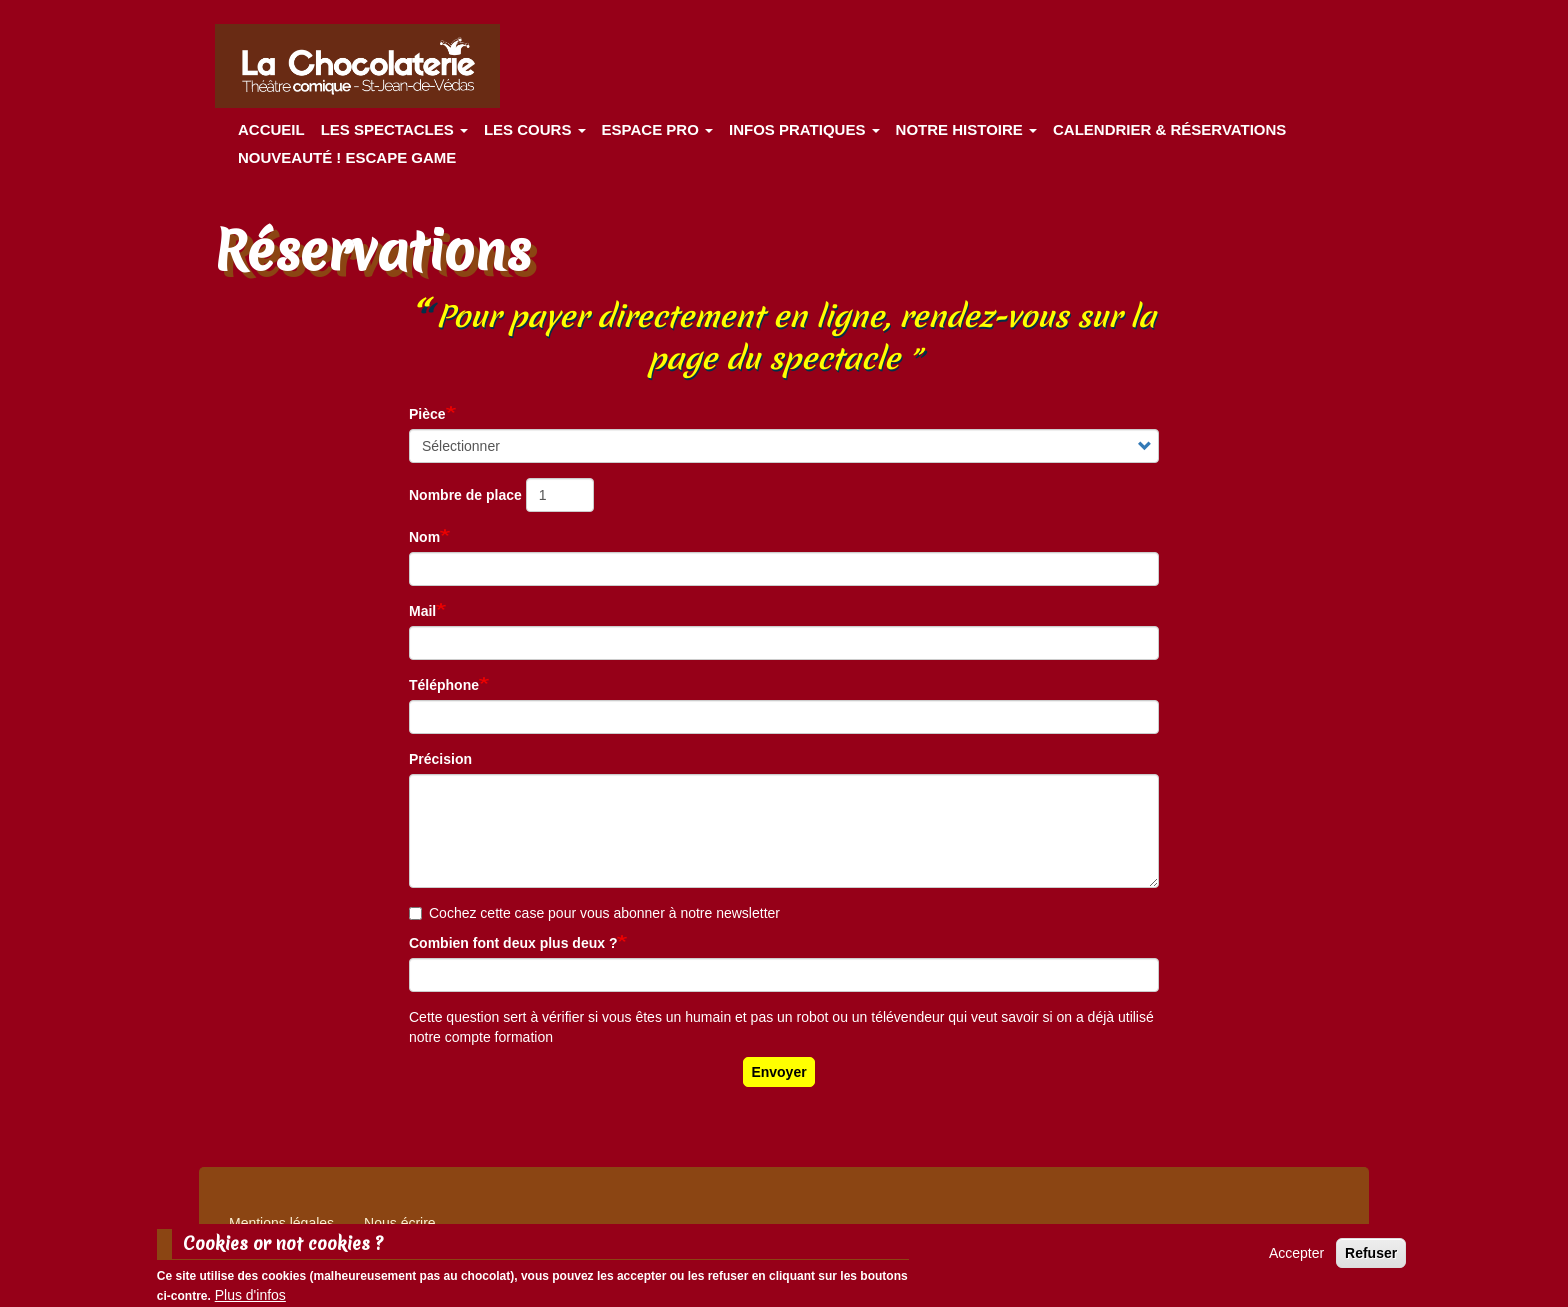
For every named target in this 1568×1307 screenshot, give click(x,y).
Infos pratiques (804, 129)
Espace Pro (657, 129)
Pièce (427, 414)
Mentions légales (281, 1223)
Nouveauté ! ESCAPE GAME (347, 157)
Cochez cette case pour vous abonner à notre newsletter (594, 913)
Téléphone (444, 685)
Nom (424, 537)
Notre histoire (966, 129)
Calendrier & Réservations (1169, 129)
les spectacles (394, 129)
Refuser (1371, 1259)
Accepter (1296, 1259)
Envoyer (778, 1072)
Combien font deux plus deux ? (513, 943)
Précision (440, 759)
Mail (422, 611)
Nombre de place (465, 495)
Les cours (535, 129)
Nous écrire (400, 1223)
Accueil (271, 129)
